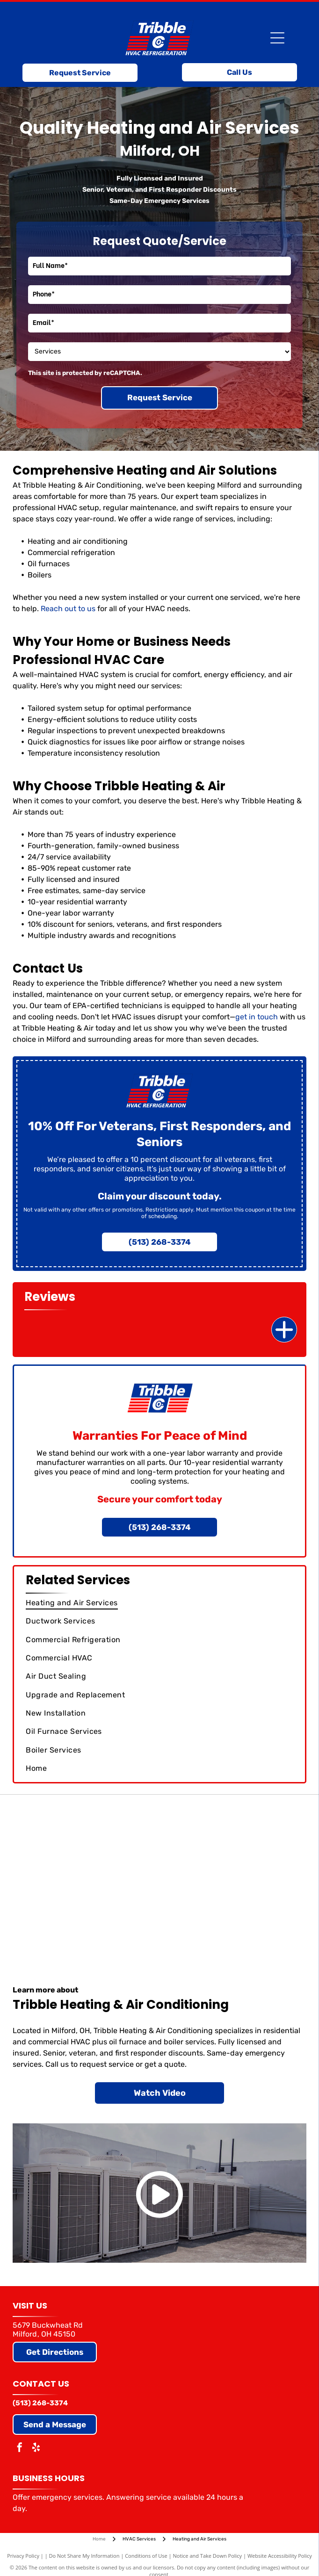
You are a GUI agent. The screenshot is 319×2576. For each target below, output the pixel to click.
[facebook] (20, 2448)
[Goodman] (86, 1874)
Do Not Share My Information (84, 2555)
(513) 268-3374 (40, 2403)
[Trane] (233, 1827)
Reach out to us (68, 608)
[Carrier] (86, 1827)
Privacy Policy (23, 2555)
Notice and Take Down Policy (207, 2555)
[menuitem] (159, 1603)
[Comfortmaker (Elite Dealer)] (233, 1874)
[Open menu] (277, 38)
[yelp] (36, 2448)
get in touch (256, 1016)
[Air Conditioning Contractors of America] (86, 1921)
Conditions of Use (146, 2555)
